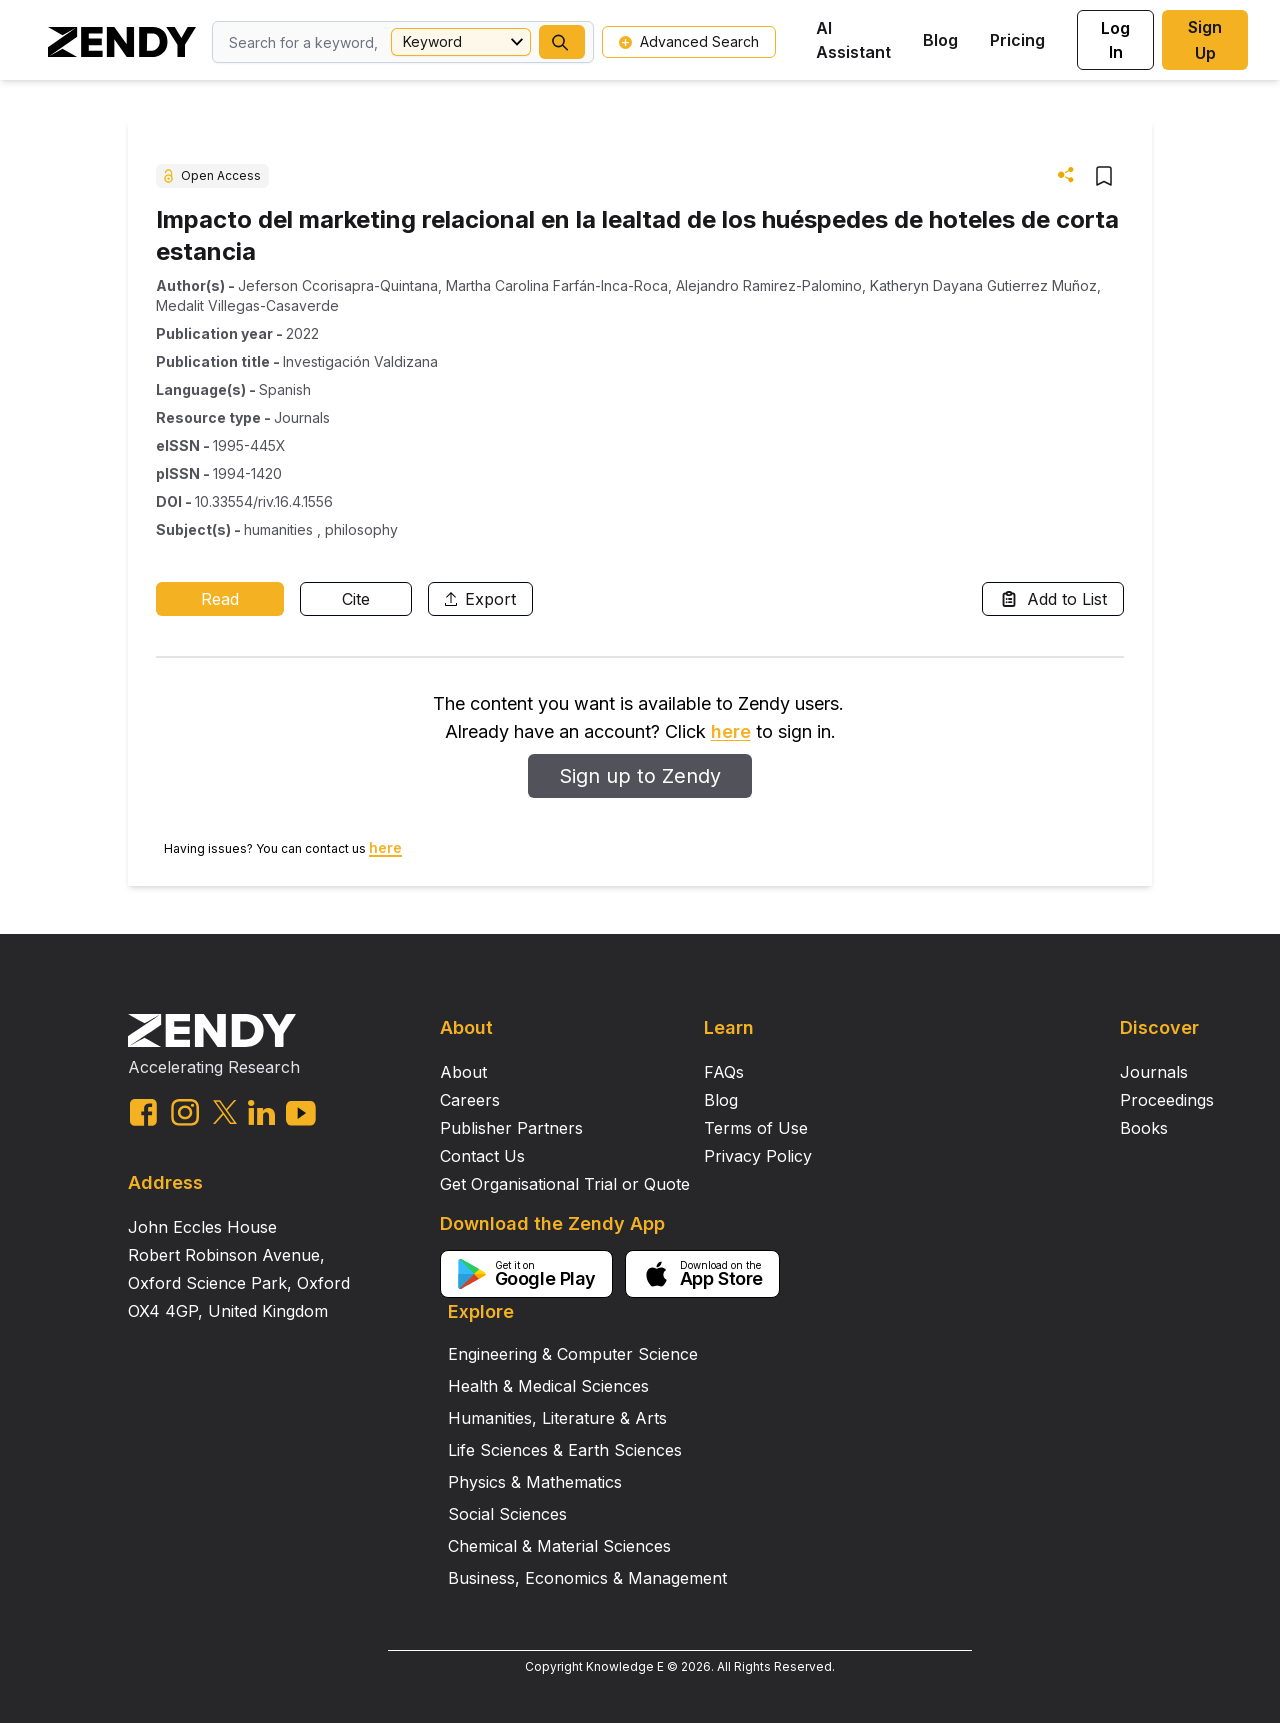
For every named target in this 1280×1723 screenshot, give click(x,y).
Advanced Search (689, 41)
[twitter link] (225, 1112)
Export (480, 599)
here (731, 731)
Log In (1115, 40)
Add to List (1053, 599)
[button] (562, 42)
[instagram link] (185, 1112)
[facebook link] (143, 1112)
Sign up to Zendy (640, 776)
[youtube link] (301, 1113)
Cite (356, 599)
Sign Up (1205, 40)
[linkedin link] (261, 1112)
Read (220, 599)
